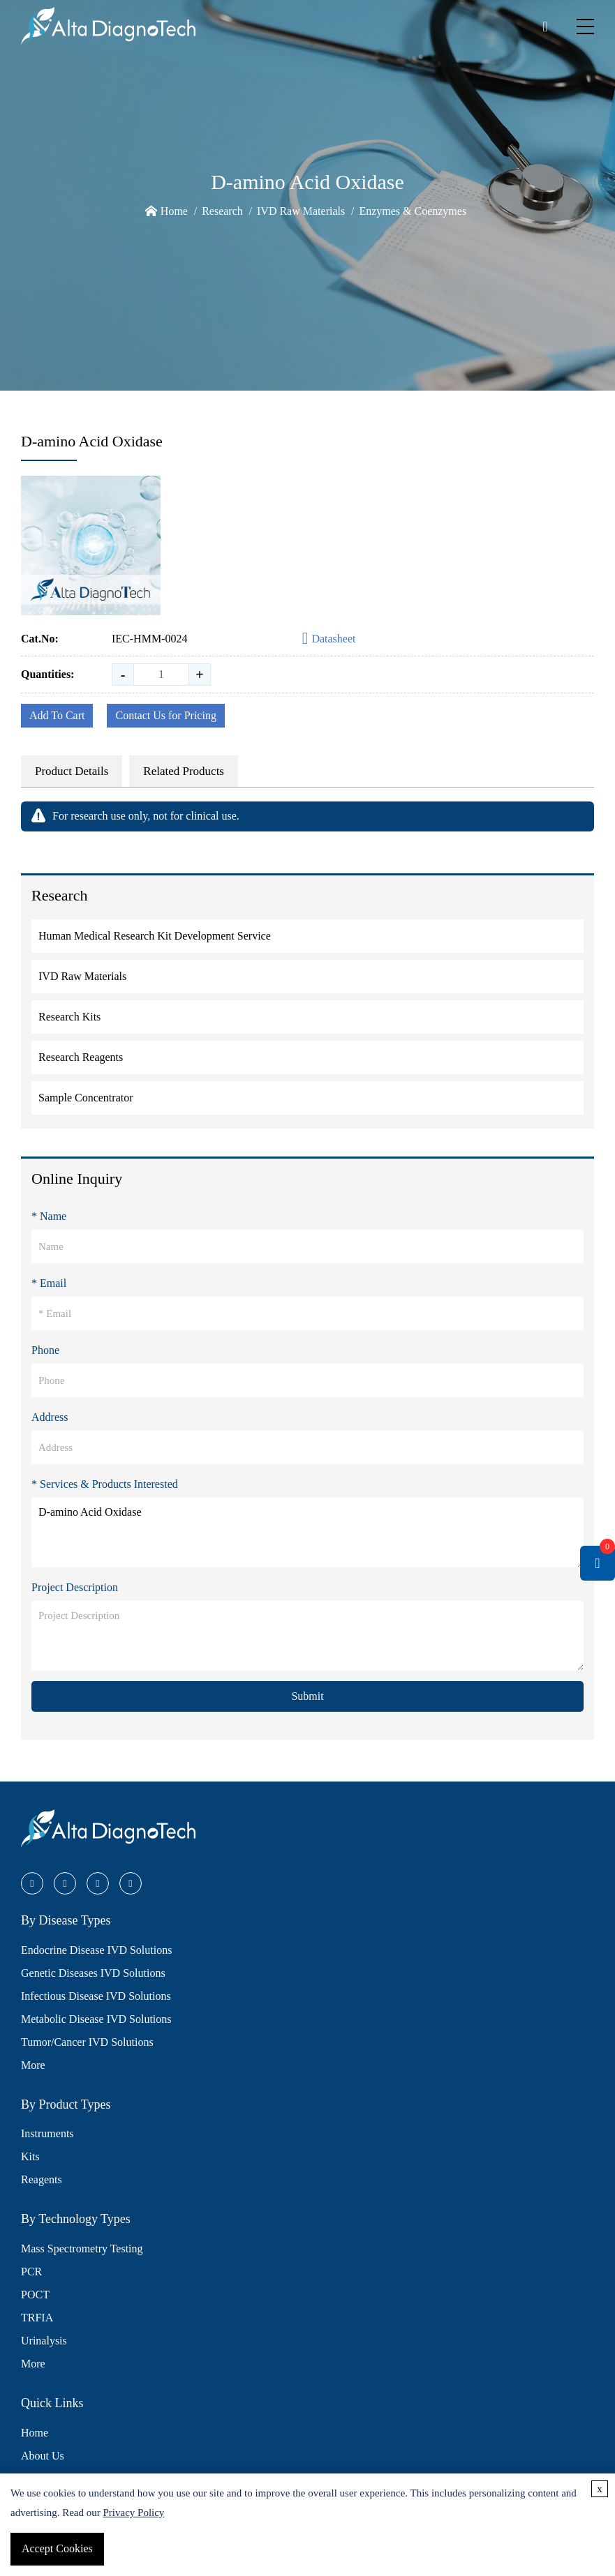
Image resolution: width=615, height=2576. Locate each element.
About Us (42, 2456)
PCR (31, 2271)
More (33, 2065)
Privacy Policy (133, 2512)
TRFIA (37, 2317)
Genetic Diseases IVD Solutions (93, 1973)
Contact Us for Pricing (165, 715)
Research (222, 211)
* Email (48, 1283)
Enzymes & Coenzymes (412, 211)
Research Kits (69, 1017)
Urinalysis (44, 2341)
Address (49, 1417)
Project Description (74, 1587)
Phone (45, 1350)
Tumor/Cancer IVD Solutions (87, 2042)
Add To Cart (56, 715)
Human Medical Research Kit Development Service (154, 936)
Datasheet (329, 639)
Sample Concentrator (85, 1098)
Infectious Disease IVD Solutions (96, 1996)
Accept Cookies (57, 2548)
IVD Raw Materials (301, 211)
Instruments (47, 2133)
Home (174, 211)
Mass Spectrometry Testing (82, 2248)
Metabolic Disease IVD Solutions (96, 2019)
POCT (35, 2294)
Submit (307, 1696)
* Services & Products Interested (104, 1484)
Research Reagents (80, 1057)
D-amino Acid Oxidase (307, 1532)
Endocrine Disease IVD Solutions (96, 1950)
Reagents (41, 2179)
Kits (30, 2156)
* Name (48, 1216)
